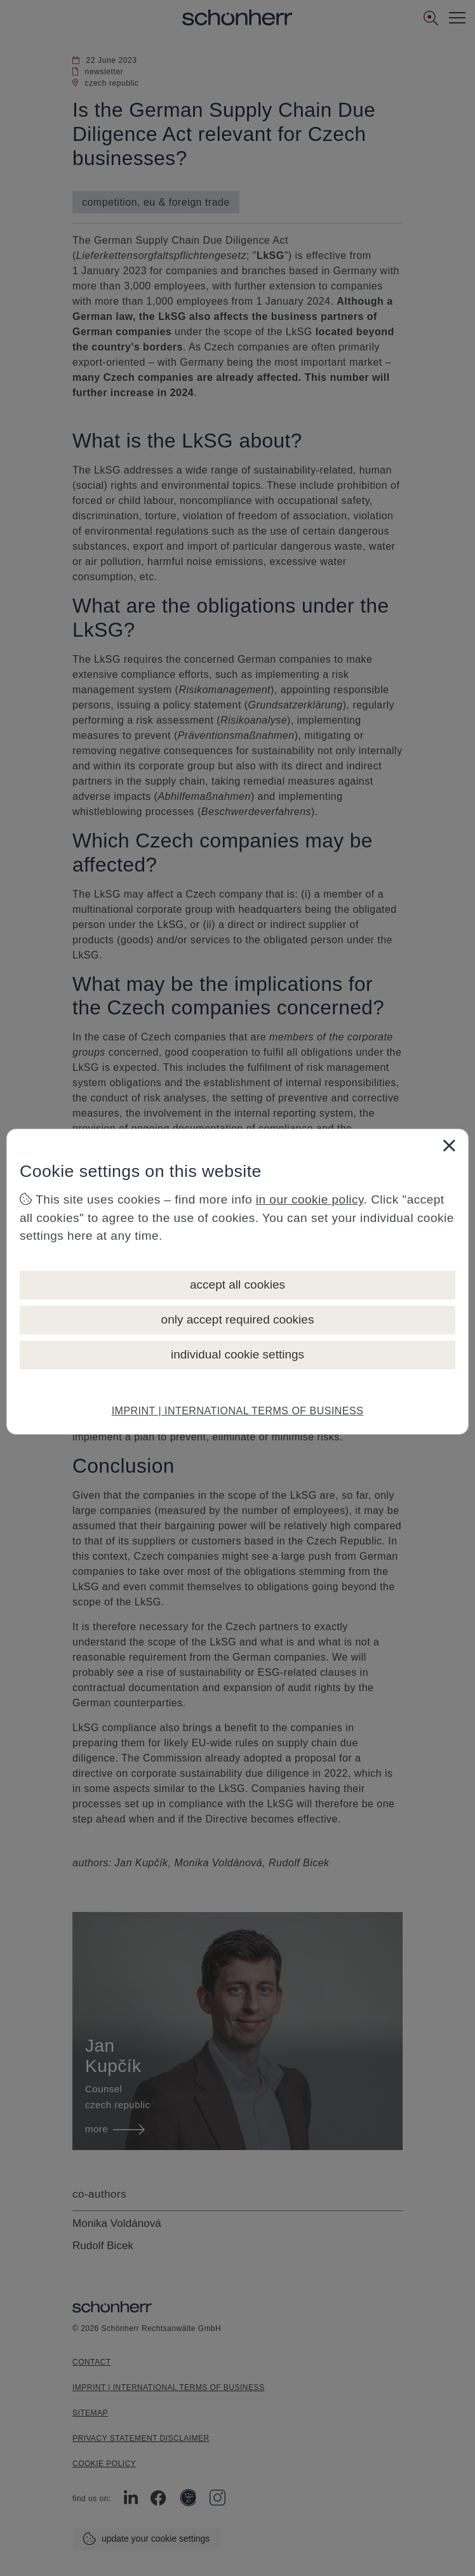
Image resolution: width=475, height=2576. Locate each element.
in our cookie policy (310, 1199)
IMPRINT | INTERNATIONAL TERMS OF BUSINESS (238, 1410)
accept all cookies (237, 1284)
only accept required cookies (237, 1319)
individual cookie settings (237, 1354)
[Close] (448, 1145)
